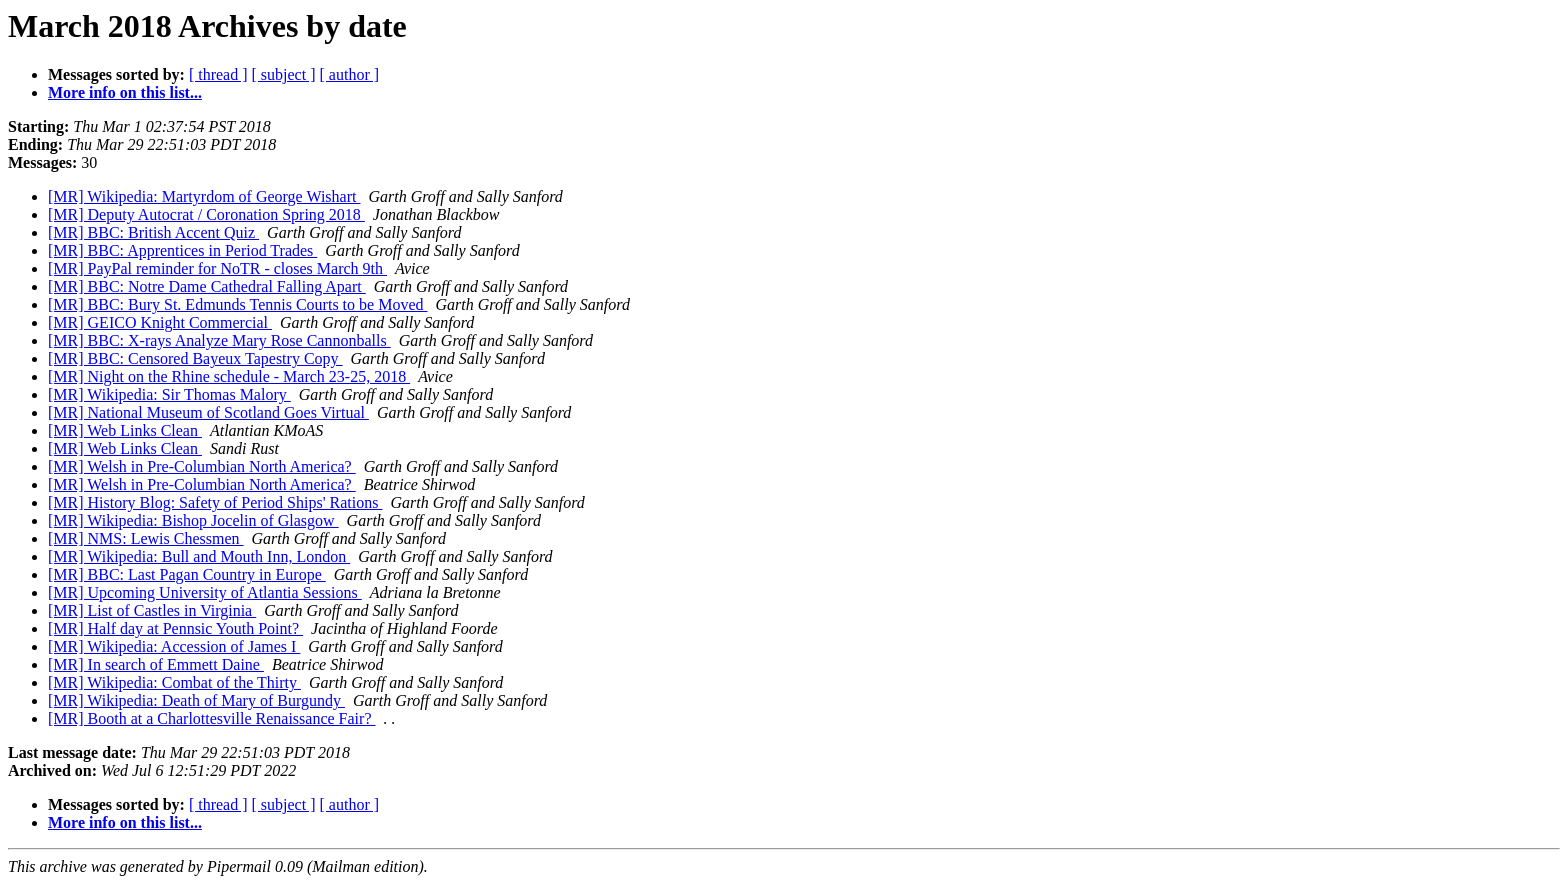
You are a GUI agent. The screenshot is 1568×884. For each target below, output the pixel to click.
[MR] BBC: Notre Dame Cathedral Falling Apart (207, 286)
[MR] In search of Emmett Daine (156, 664)
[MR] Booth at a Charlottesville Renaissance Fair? (211, 718)
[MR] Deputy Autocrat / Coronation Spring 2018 (206, 214)
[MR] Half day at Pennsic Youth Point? (175, 628)
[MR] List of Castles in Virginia (152, 610)
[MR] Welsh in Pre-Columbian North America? (202, 466)
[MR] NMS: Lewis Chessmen (146, 538)
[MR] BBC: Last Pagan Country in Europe (187, 574)
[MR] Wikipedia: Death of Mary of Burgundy (196, 700)
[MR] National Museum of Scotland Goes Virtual (208, 412)
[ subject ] (284, 74)
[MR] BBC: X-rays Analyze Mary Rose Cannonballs (219, 340)
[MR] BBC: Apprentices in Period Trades (182, 250)
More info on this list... (125, 92)
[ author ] (350, 74)
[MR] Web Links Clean (125, 430)
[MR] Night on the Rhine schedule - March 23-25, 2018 (229, 376)
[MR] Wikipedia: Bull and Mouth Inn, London (199, 556)
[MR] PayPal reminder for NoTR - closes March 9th (217, 268)
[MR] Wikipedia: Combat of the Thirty (174, 682)
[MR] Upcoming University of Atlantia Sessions (205, 592)
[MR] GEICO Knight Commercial (160, 322)
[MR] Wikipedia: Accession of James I (174, 646)
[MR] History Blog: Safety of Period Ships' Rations (215, 502)
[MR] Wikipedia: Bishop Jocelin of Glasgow (193, 520)
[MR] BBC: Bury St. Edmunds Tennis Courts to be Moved (238, 304)
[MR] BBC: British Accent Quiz (153, 232)
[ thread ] (218, 74)
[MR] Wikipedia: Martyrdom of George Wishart (204, 196)
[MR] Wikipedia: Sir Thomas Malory (169, 394)
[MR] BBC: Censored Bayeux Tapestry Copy (195, 358)
